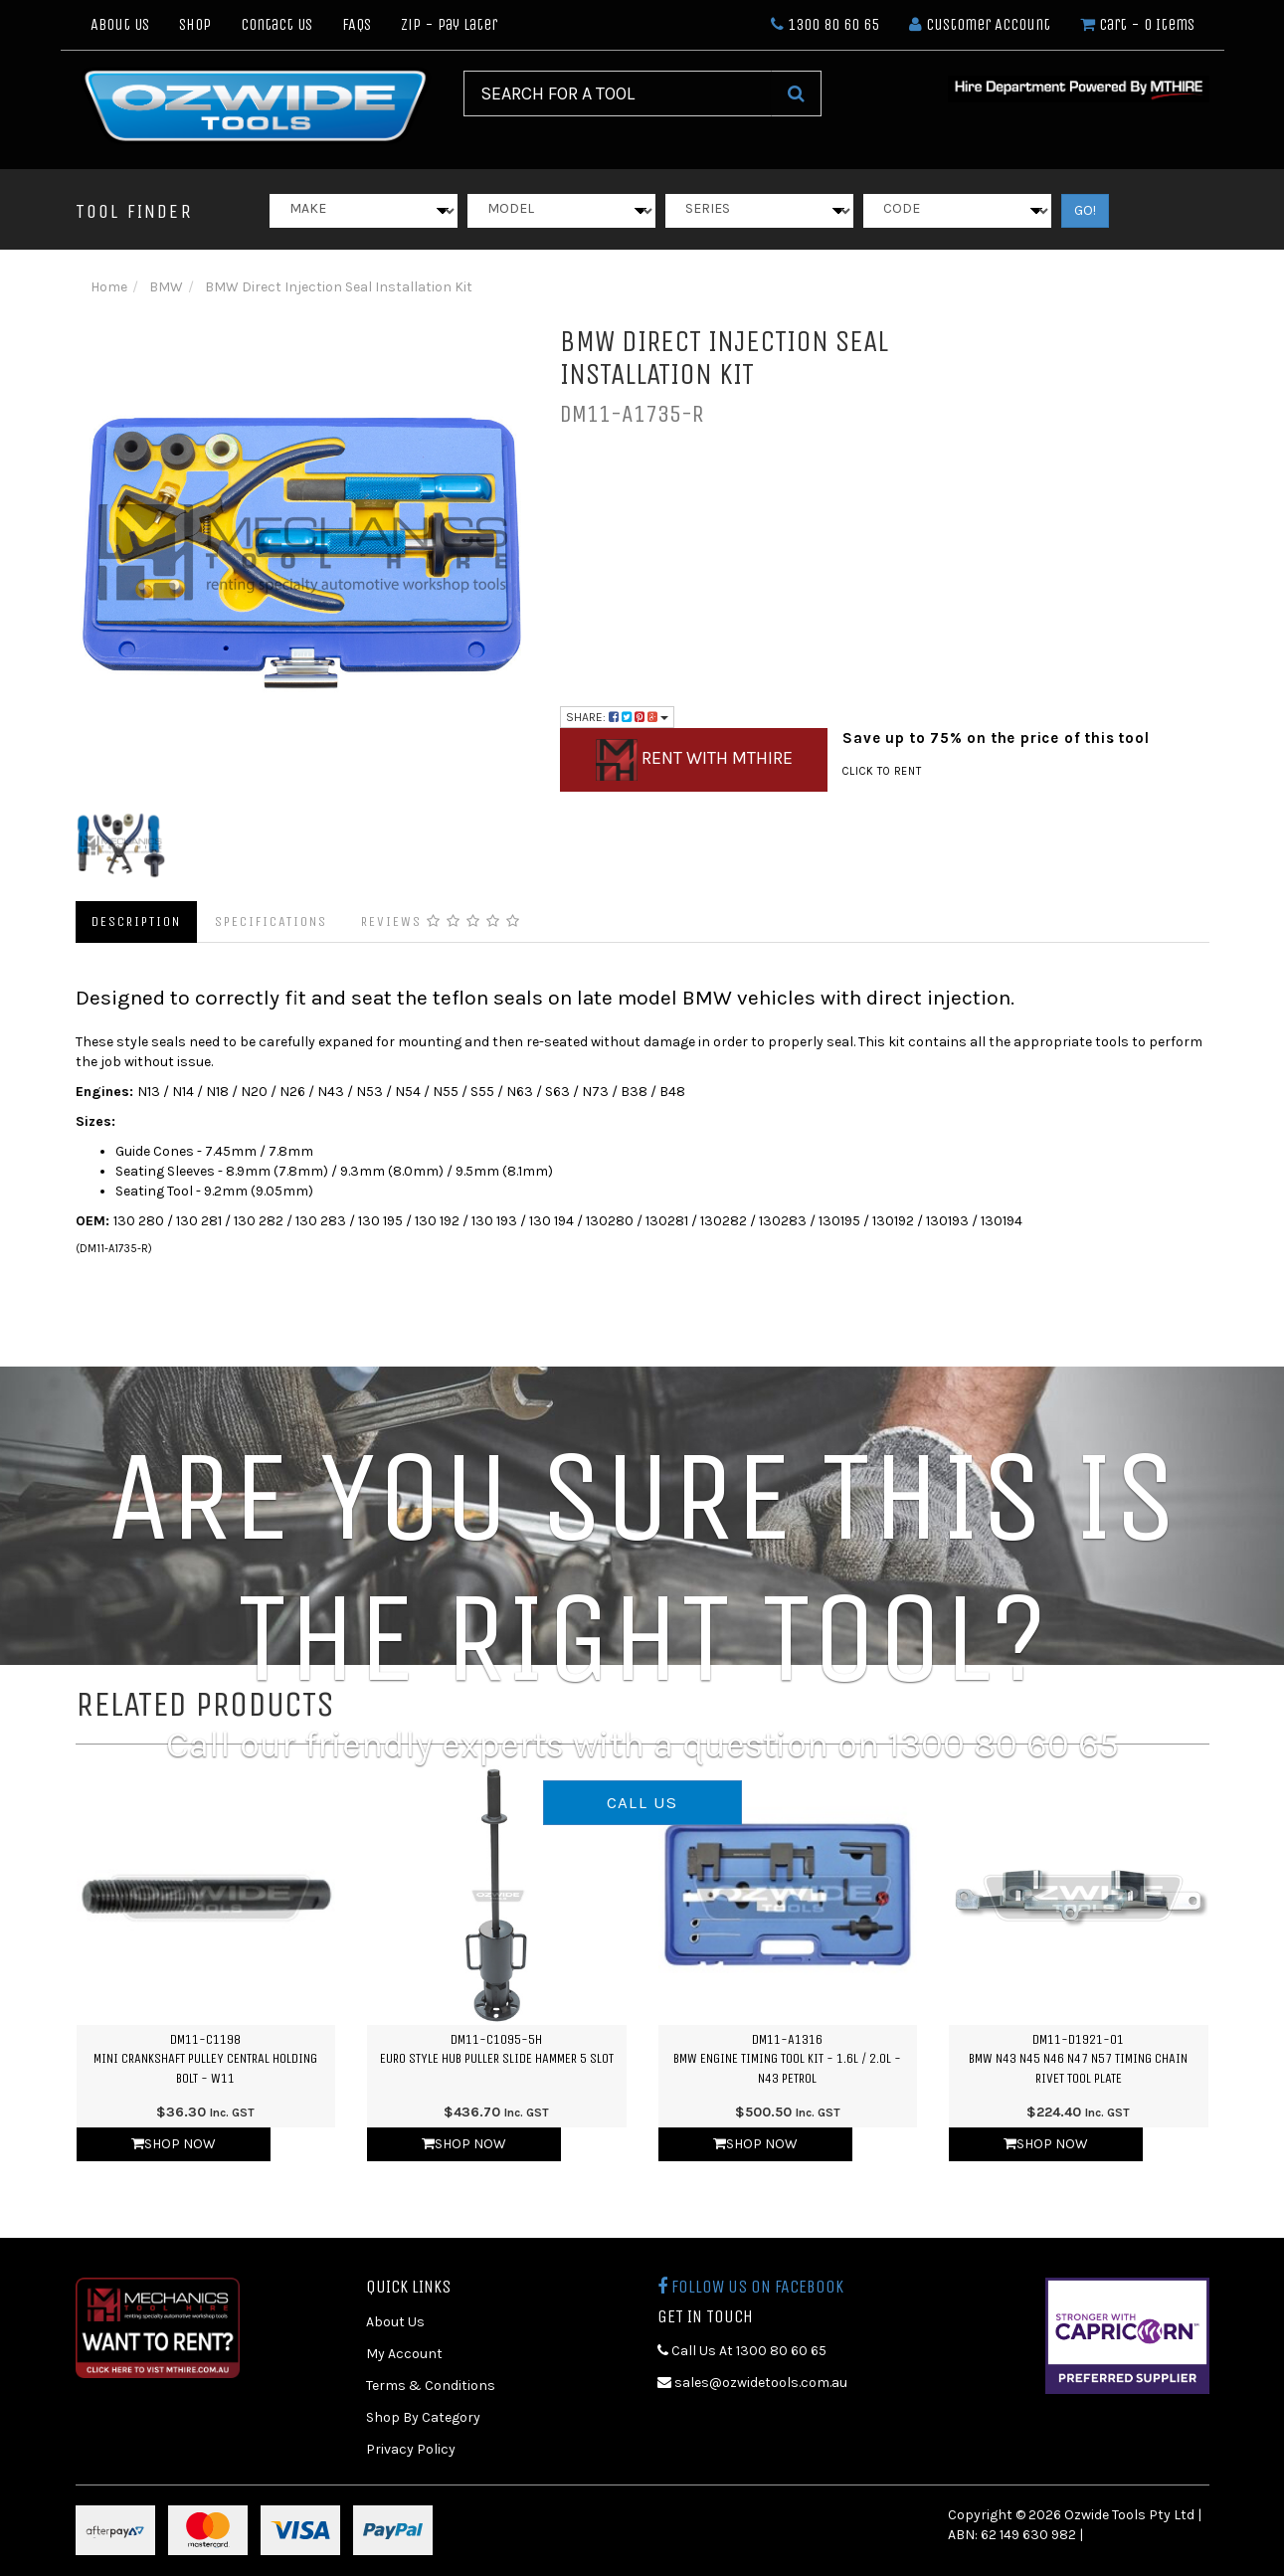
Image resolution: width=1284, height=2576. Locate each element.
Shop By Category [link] (423, 2417)
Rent (694, 760)
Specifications (271, 921)
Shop (195, 24)
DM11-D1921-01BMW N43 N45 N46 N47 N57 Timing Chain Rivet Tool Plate (1078, 2059)
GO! (1085, 210)
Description (136, 921)
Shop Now (173, 2143)
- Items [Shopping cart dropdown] (1137, 24)
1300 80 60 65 (825, 24)
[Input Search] (617, 93)
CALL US (642, 1802)
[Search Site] (796, 93)
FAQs (356, 24)
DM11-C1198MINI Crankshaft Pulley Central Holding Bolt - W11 (205, 2059)
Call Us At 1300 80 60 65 (741, 2350)
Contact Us (276, 24)
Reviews (441, 921)
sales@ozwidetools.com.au (752, 2382)
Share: (617, 717)
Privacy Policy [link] (411, 2449)
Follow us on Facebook (750, 2287)
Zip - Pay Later (449, 24)
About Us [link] (395, 2321)
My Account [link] (404, 2353)
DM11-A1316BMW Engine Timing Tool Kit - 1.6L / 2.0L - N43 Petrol (787, 2059)
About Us (120, 24)
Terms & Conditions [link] (430, 2385)
